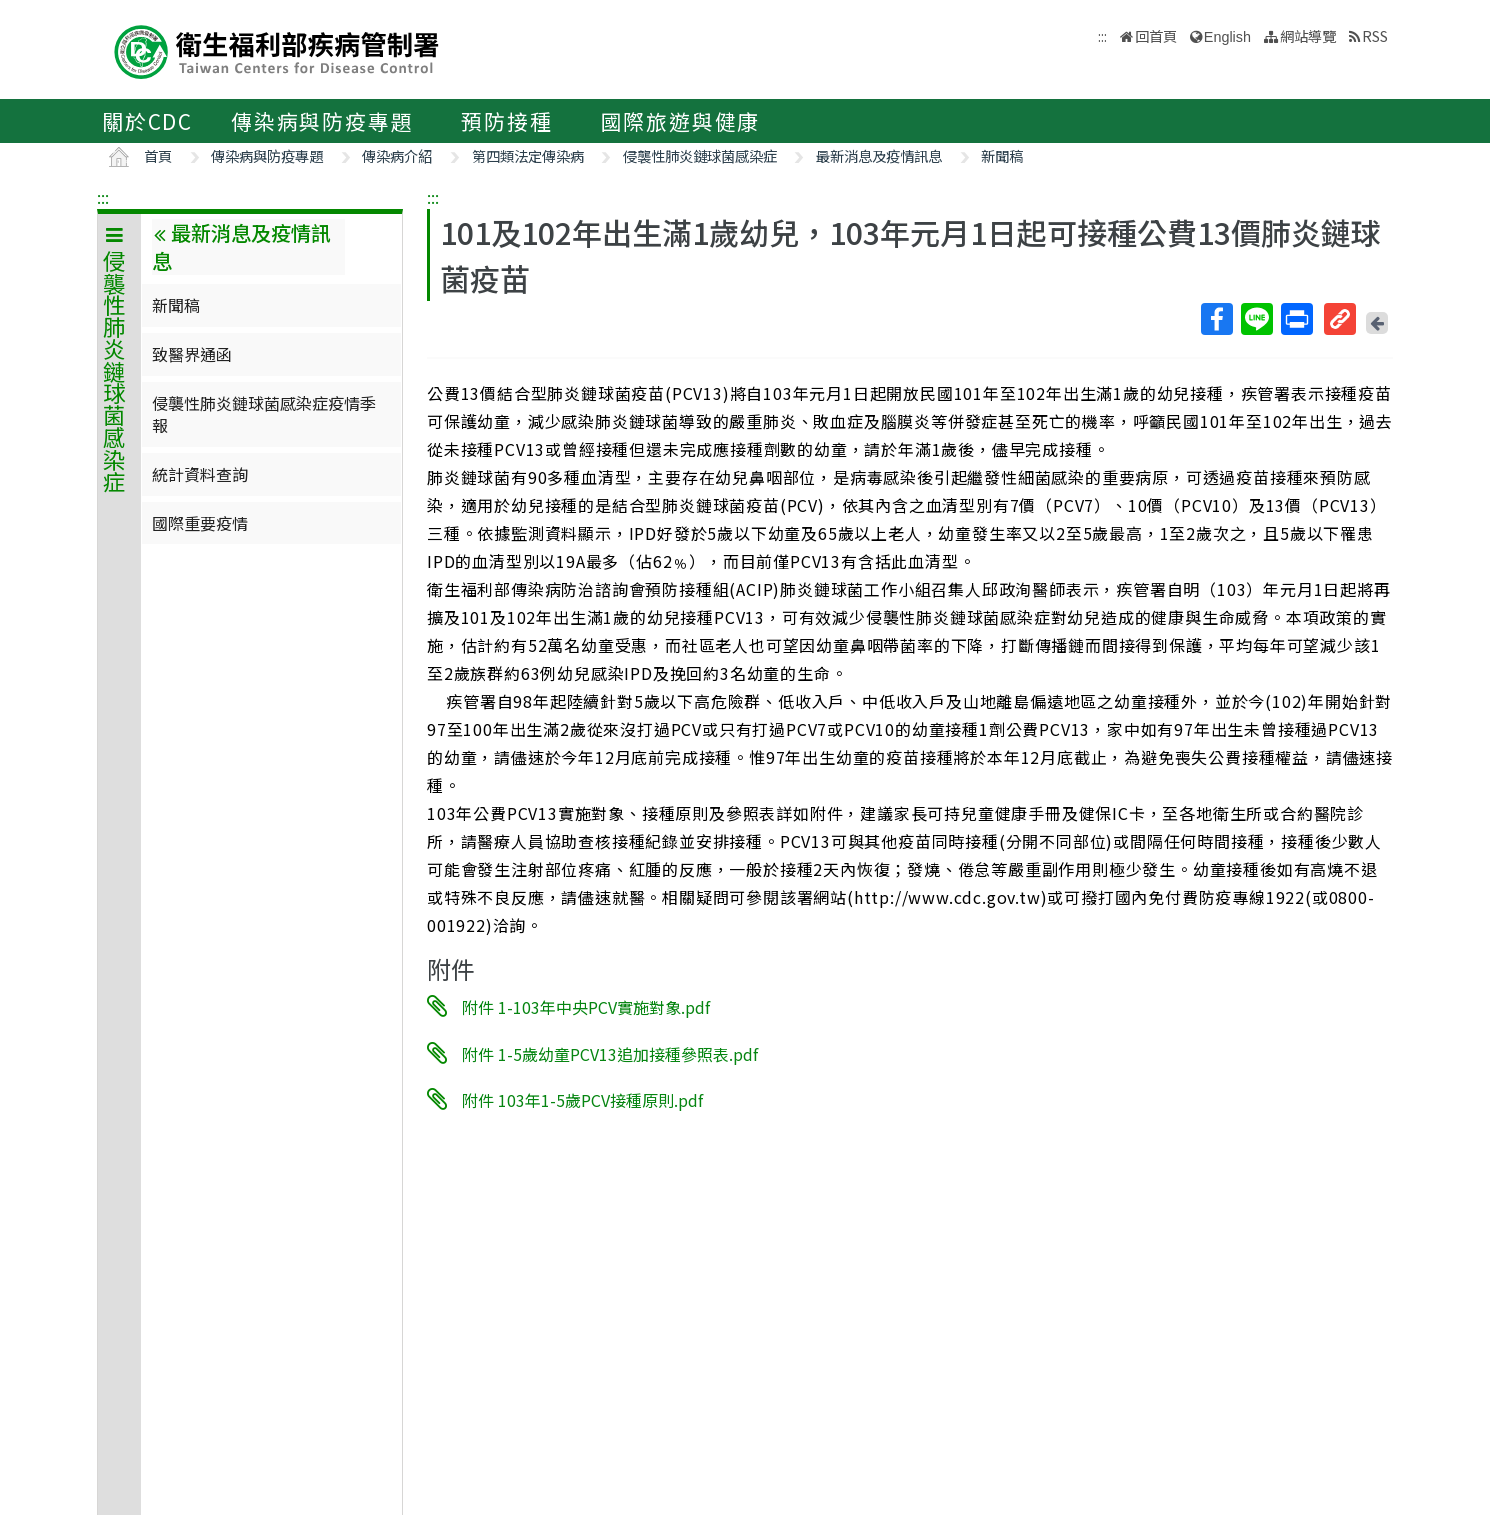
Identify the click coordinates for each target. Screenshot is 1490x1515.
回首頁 (1156, 35)
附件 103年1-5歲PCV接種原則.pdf (582, 1100)
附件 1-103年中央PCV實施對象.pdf (586, 1007)
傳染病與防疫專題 (322, 121)
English (1227, 37)
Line (1256, 319)
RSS (1375, 35)
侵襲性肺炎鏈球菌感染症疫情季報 (264, 414)
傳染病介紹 (397, 155)
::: (103, 197)
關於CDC (147, 121)
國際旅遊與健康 (681, 121)
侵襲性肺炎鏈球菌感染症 (700, 155)
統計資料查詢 (200, 474)
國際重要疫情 (200, 523)
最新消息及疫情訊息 (879, 155)
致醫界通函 (192, 354)
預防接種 (506, 121)
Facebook (1216, 319)
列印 (1296, 319)
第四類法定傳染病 (528, 155)
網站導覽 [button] (1308, 35)
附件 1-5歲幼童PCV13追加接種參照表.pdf (610, 1053)
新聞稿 (1002, 155)
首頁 (158, 155)
